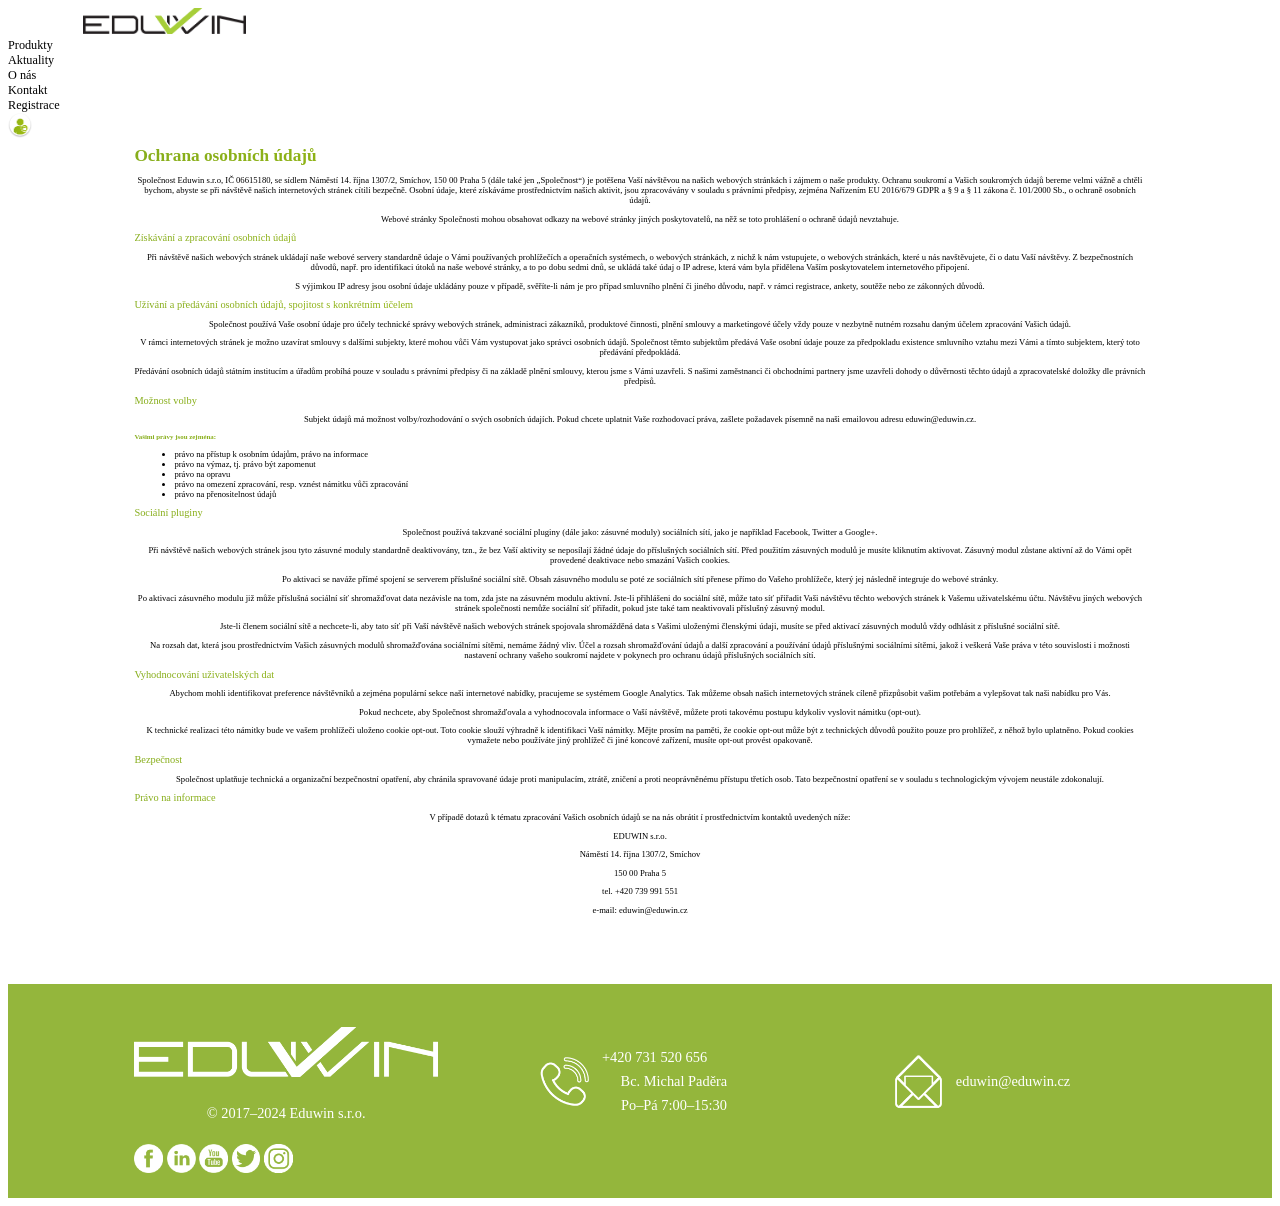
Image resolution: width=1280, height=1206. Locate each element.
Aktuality (31, 60)
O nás (22, 75)
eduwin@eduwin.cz (1013, 1081)
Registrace (34, 105)
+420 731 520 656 (654, 1057)
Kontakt (27, 90)
